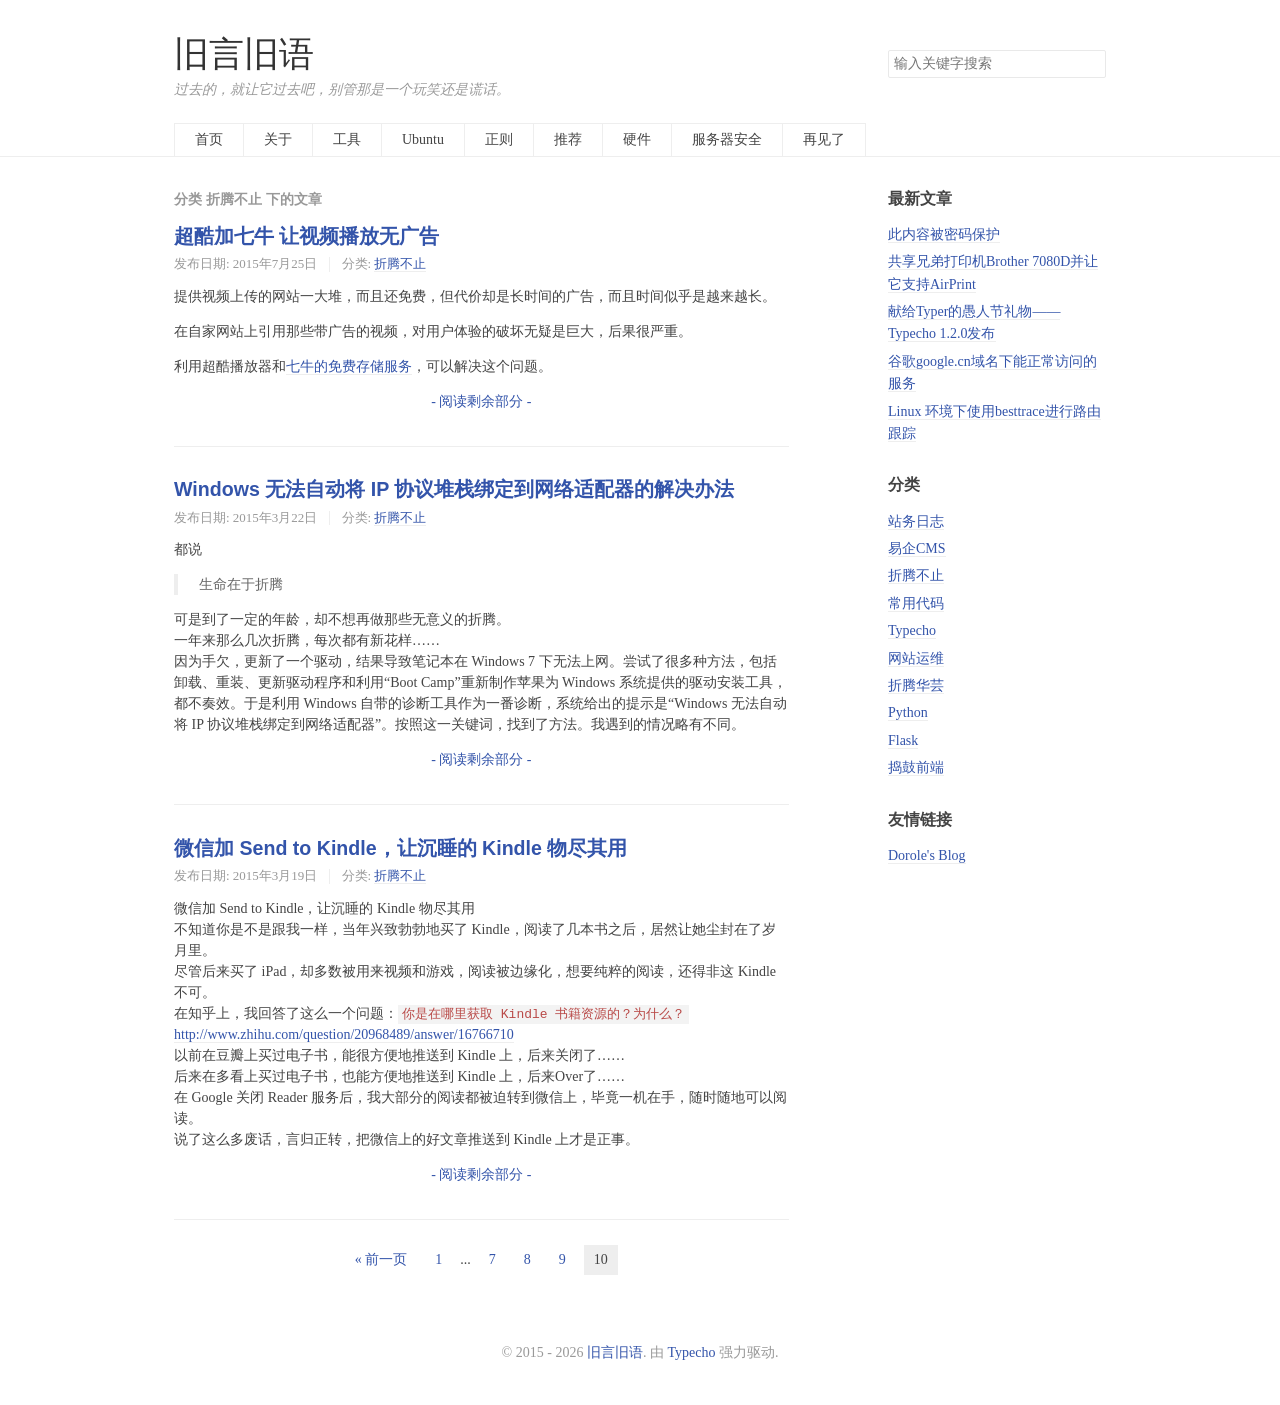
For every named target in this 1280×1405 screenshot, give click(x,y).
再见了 (824, 139)
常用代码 (916, 603)
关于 (278, 139)
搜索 (1090, 64)
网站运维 (916, 658)
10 (601, 1259)
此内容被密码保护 (944, 234)
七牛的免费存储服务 (349, 366)
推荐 (568, 139)
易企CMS (917, 548)
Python (908, 712)
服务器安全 (727, 139)
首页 (209, 139)
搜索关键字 (887, 49)
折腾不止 (400, 263)
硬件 (637, 139)
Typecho (912, 630)
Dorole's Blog (927, 855)
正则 (499, 139)
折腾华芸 (916, 685)
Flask (903, 740)
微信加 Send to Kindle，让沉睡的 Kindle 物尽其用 (400, 848)
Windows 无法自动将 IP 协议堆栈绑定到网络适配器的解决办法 (454, 489)
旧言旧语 (244, 54)
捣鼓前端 (916, 767)
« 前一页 (381, 1259)
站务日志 (916, 521)
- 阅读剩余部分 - (481, 401)
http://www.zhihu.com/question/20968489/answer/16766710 (344, 1034)
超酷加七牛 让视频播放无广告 (306, 236)
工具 (347, 139)
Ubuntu (423, 139)
